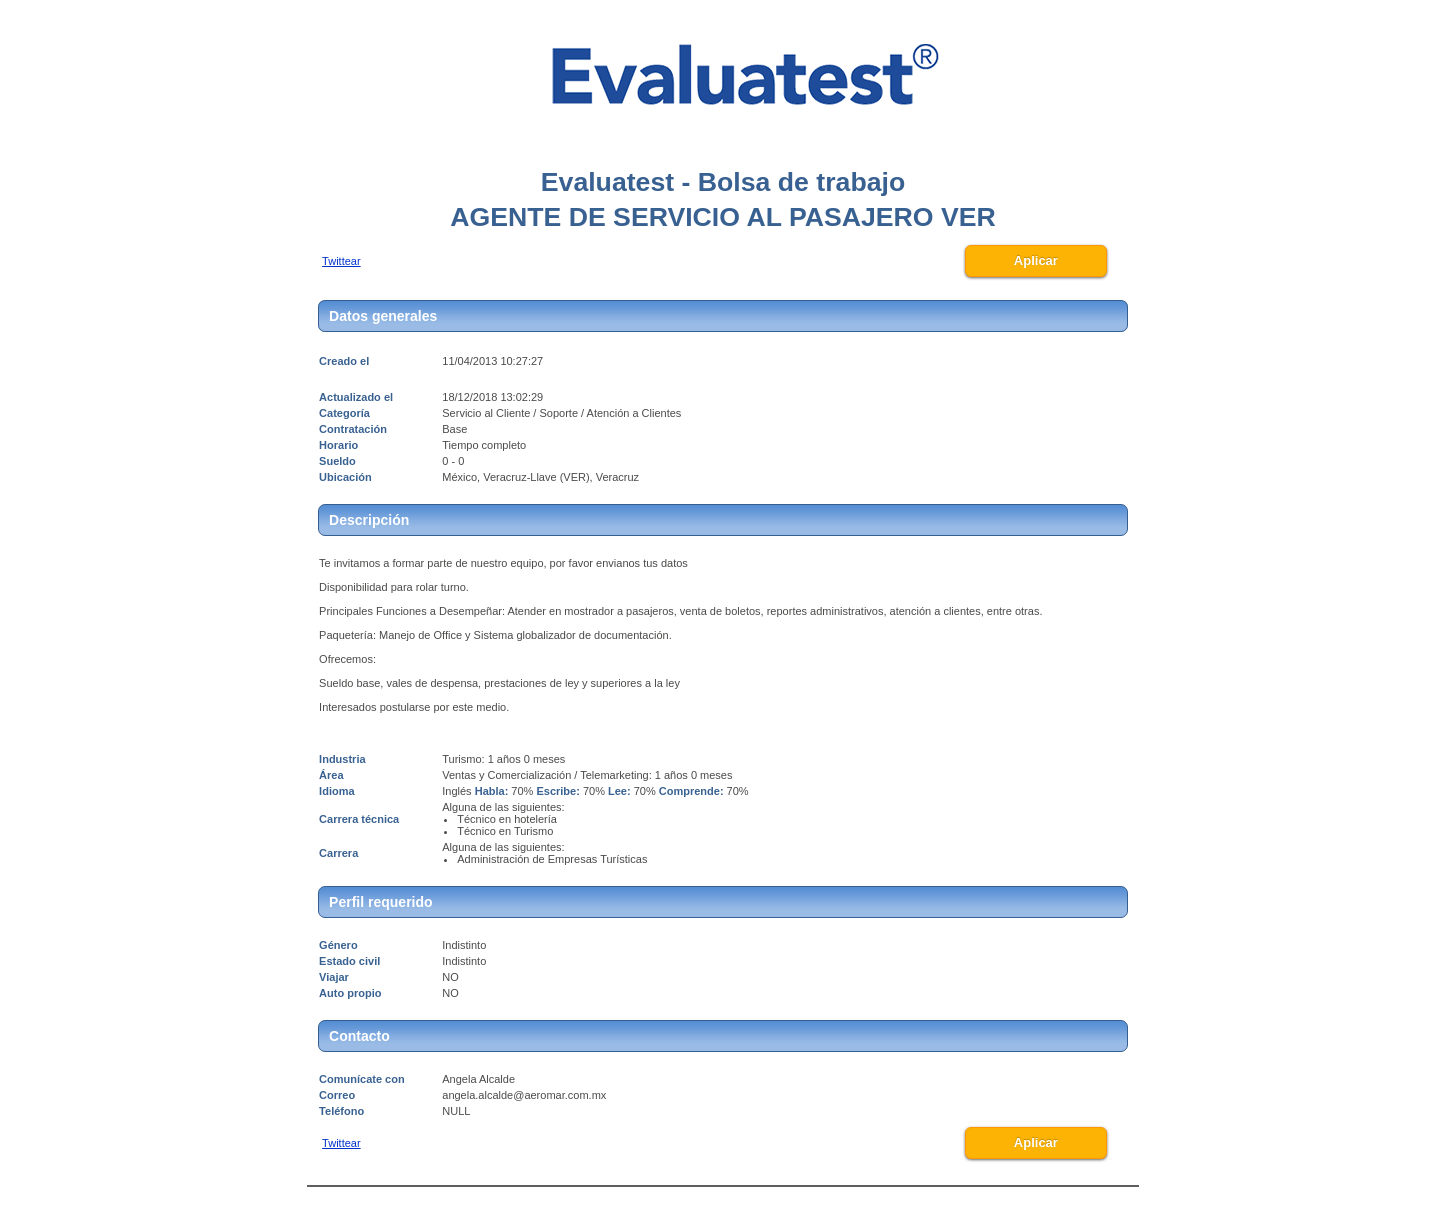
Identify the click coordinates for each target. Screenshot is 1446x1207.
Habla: (492, 791)
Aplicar (1036, 260)
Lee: (619, 791)
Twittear (341, 261)
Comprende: (691, 791)
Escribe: (557, 791)
